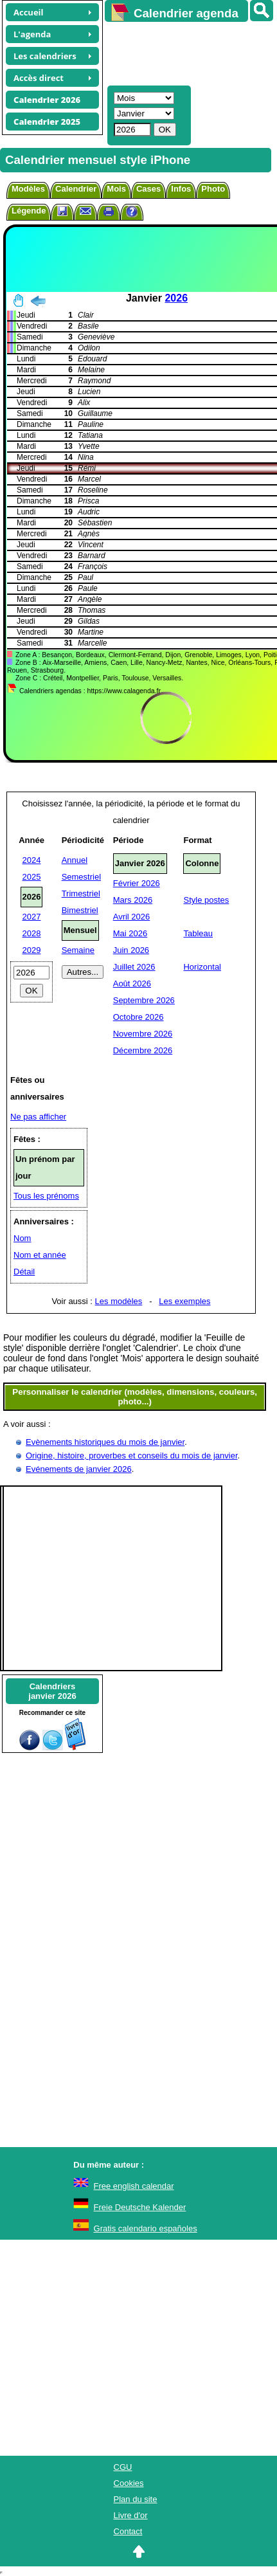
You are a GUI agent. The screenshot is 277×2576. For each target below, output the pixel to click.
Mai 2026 (130, 933)
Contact (128, 2531)
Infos (181, 189)
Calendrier (75, 189)
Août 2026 (132, 983)
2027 (31, 916)
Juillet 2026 (134, 967)
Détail (24, 1271)
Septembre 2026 (144, 1000)
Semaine (78, 950)
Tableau (198, 933)
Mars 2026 (132, 900)
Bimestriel (80, 910)
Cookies (129, 2483)
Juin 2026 (131, 950)
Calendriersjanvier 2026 (52, 1691)
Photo (213, 189)
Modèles (28, 189)
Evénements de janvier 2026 (79, 1469)
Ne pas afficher (38, 1116)
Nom (22, 1238)
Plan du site (135, 2499)
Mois (116, 189)
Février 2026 (136, 883)
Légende (29, 210)
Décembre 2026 (143, 1050)
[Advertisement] (185, 52)
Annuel (74, 860)
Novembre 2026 (143, 1034)
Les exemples (184, 1301)
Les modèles (119, 1301)
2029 (31, 950)
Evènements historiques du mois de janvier (105, 1442)
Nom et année (39, 1255)
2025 (31, 877)
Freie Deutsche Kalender (140, 2207)
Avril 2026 (131, 916)
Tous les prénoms (46, 1196)
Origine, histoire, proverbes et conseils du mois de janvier (132, 1455)
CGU (123, 2467)
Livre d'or (131, 2515)
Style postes (206, 900)
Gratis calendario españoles (145, 2228)
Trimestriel (81, 893)
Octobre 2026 (138, 1017)
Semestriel (81, 877)
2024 (31, 860)
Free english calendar (134, 2186)
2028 (31, 933)
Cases (148, 189)
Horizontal (202, 967)
